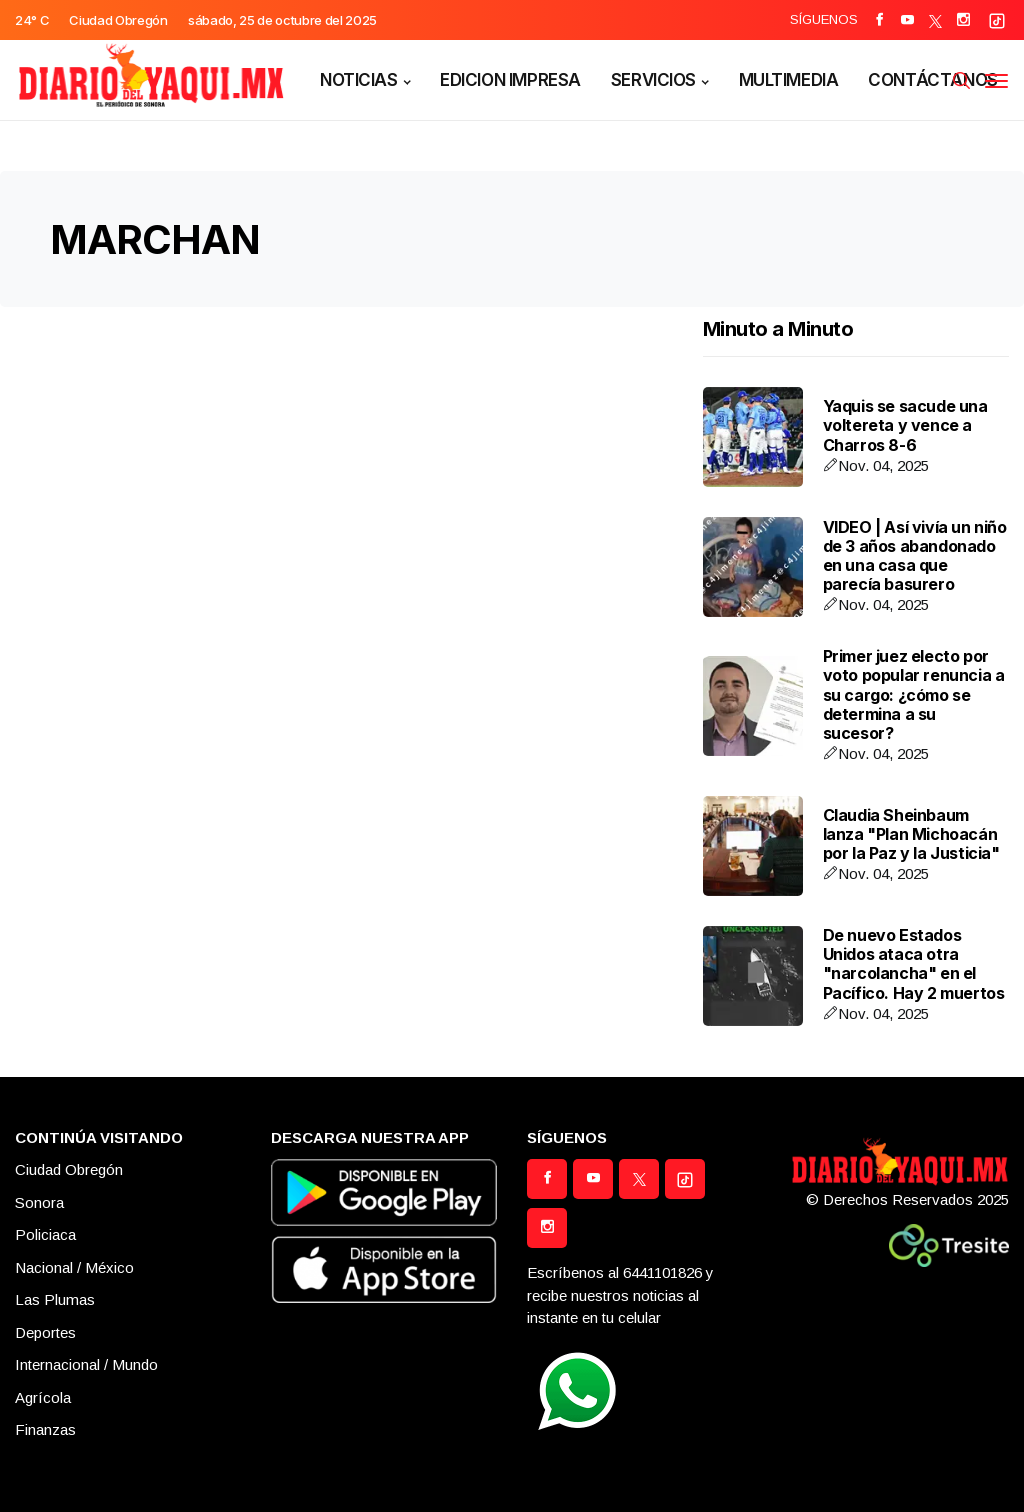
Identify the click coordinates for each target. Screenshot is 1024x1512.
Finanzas (45, 1429)
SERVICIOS (653, 80)
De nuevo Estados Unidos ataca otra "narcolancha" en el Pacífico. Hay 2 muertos (914, 964)
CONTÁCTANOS (932, 80)
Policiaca (45, 1234)
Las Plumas (55, 1299)
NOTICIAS (359, 80)
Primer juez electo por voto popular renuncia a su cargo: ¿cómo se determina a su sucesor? (914, 694)
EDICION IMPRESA (510, 80)
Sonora (39, 1202)
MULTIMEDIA (789, 80)
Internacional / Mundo (86, 1364)
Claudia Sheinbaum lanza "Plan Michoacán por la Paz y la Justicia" (911, 834)
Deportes (45, 1332)
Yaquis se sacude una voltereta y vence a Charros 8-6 (905, 425)
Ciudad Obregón (69, 1169)
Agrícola (43, 1397)
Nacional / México (74, 1267)
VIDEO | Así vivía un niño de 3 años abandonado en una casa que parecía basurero (915, 556)
